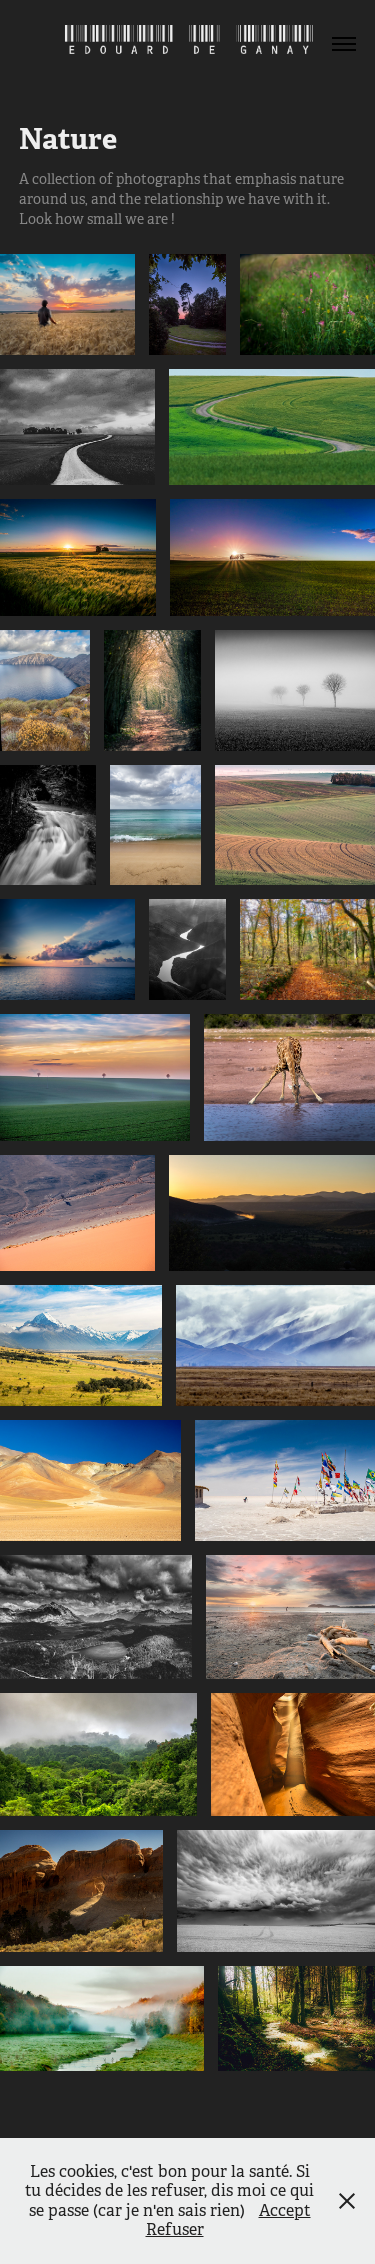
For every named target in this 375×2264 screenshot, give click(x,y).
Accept (285, 2210)
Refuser (175, 2229)
